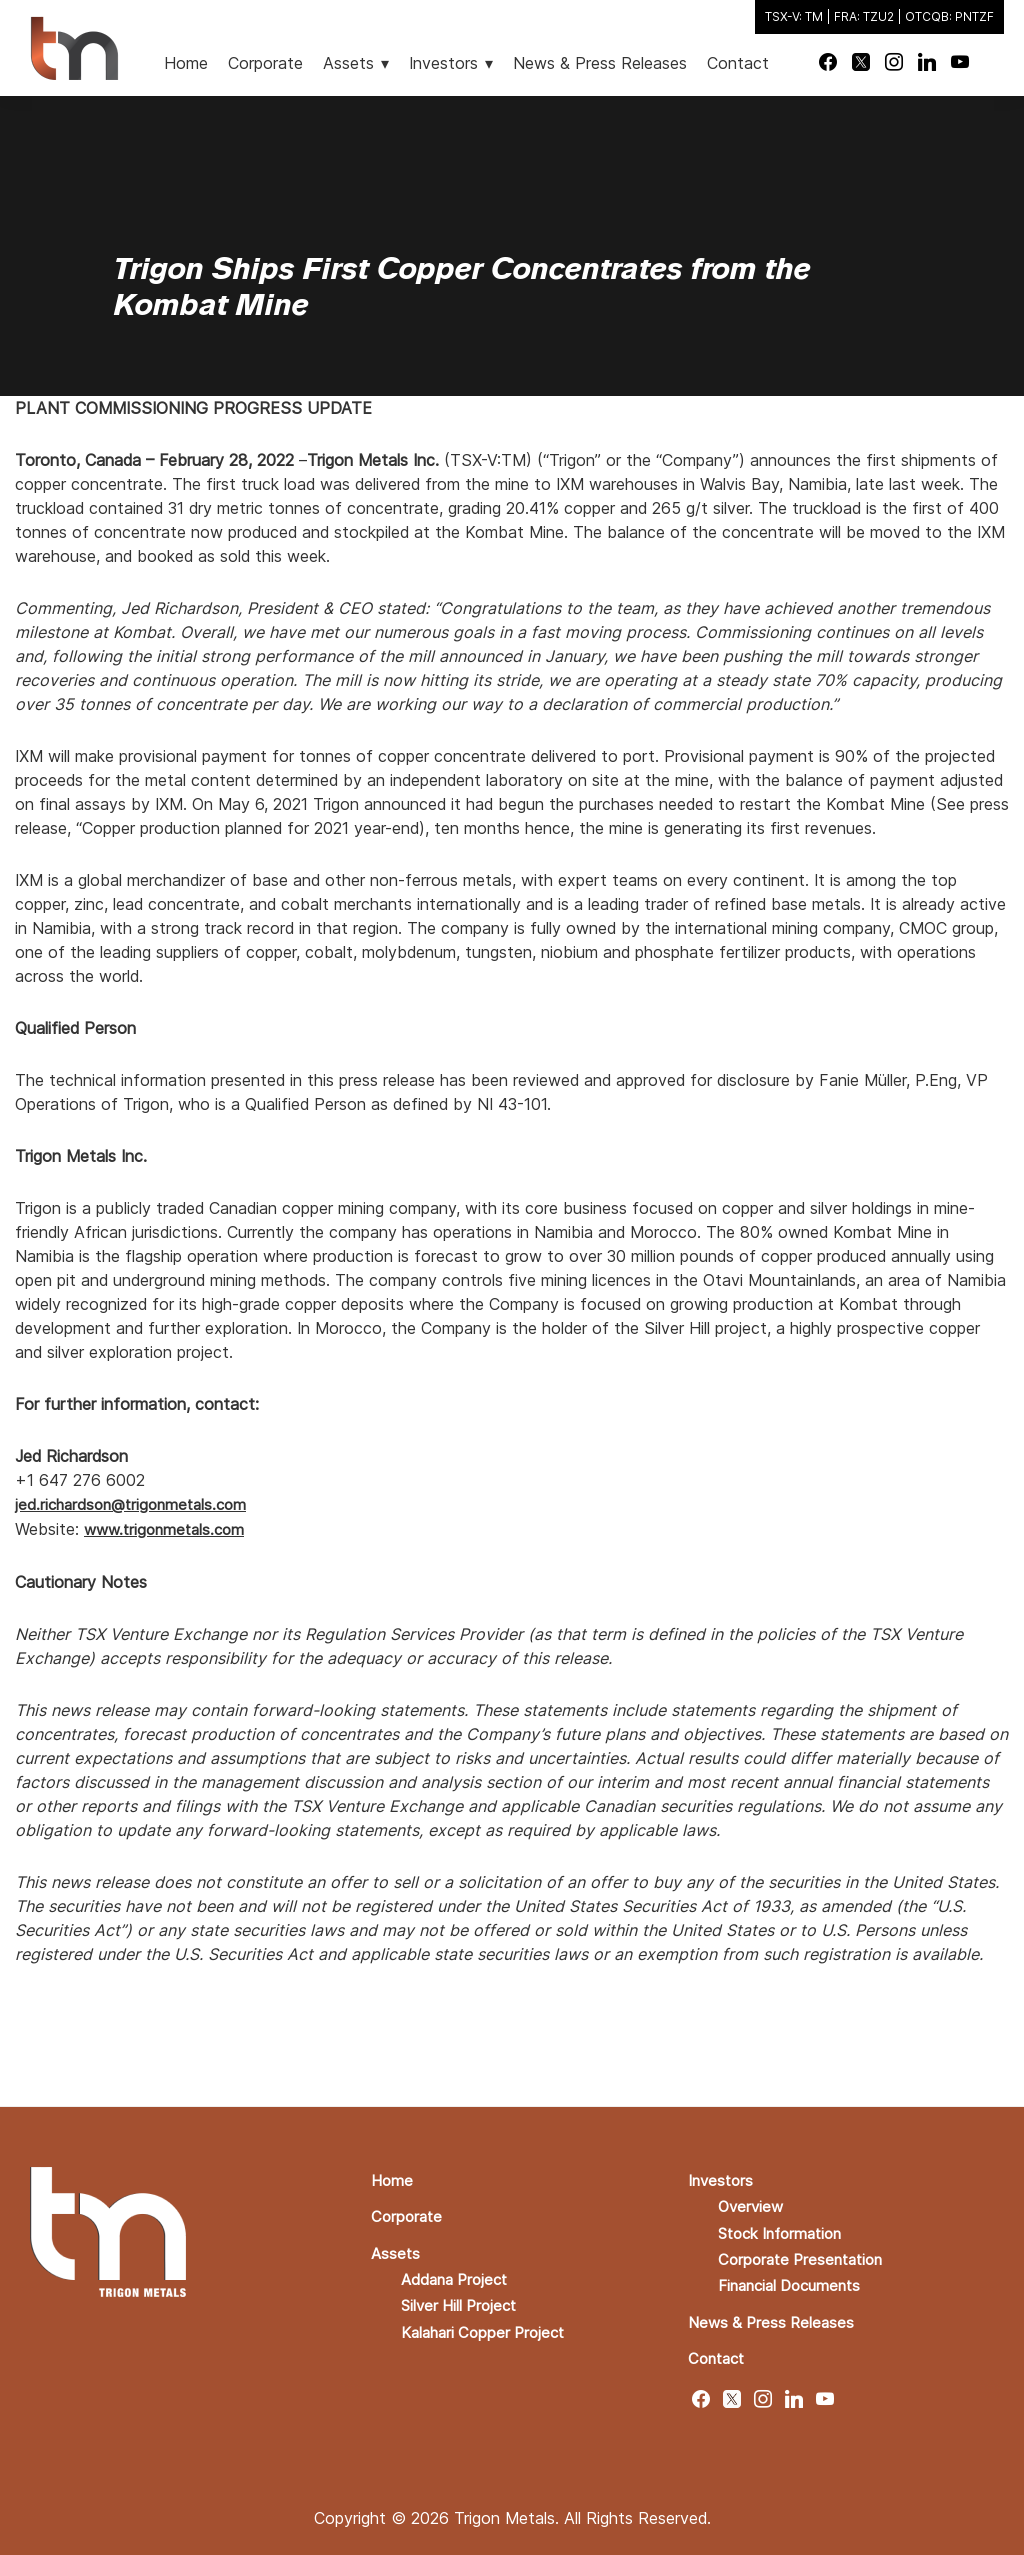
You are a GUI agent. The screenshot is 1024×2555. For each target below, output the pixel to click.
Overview (752, 2204)
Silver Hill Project (463, 2302)
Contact (719, 2354)
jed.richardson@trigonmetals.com (137, 1504)
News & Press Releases (775, 2318)
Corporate (408, 2214)
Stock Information (786, 2230)
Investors (722, 2178)
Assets (396, 2250)
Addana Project (458, 2276)
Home (393, 2178)
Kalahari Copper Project (488, 2328)
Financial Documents (795, 2282)
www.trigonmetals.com (169, 1528)
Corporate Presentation (806, 2256)
